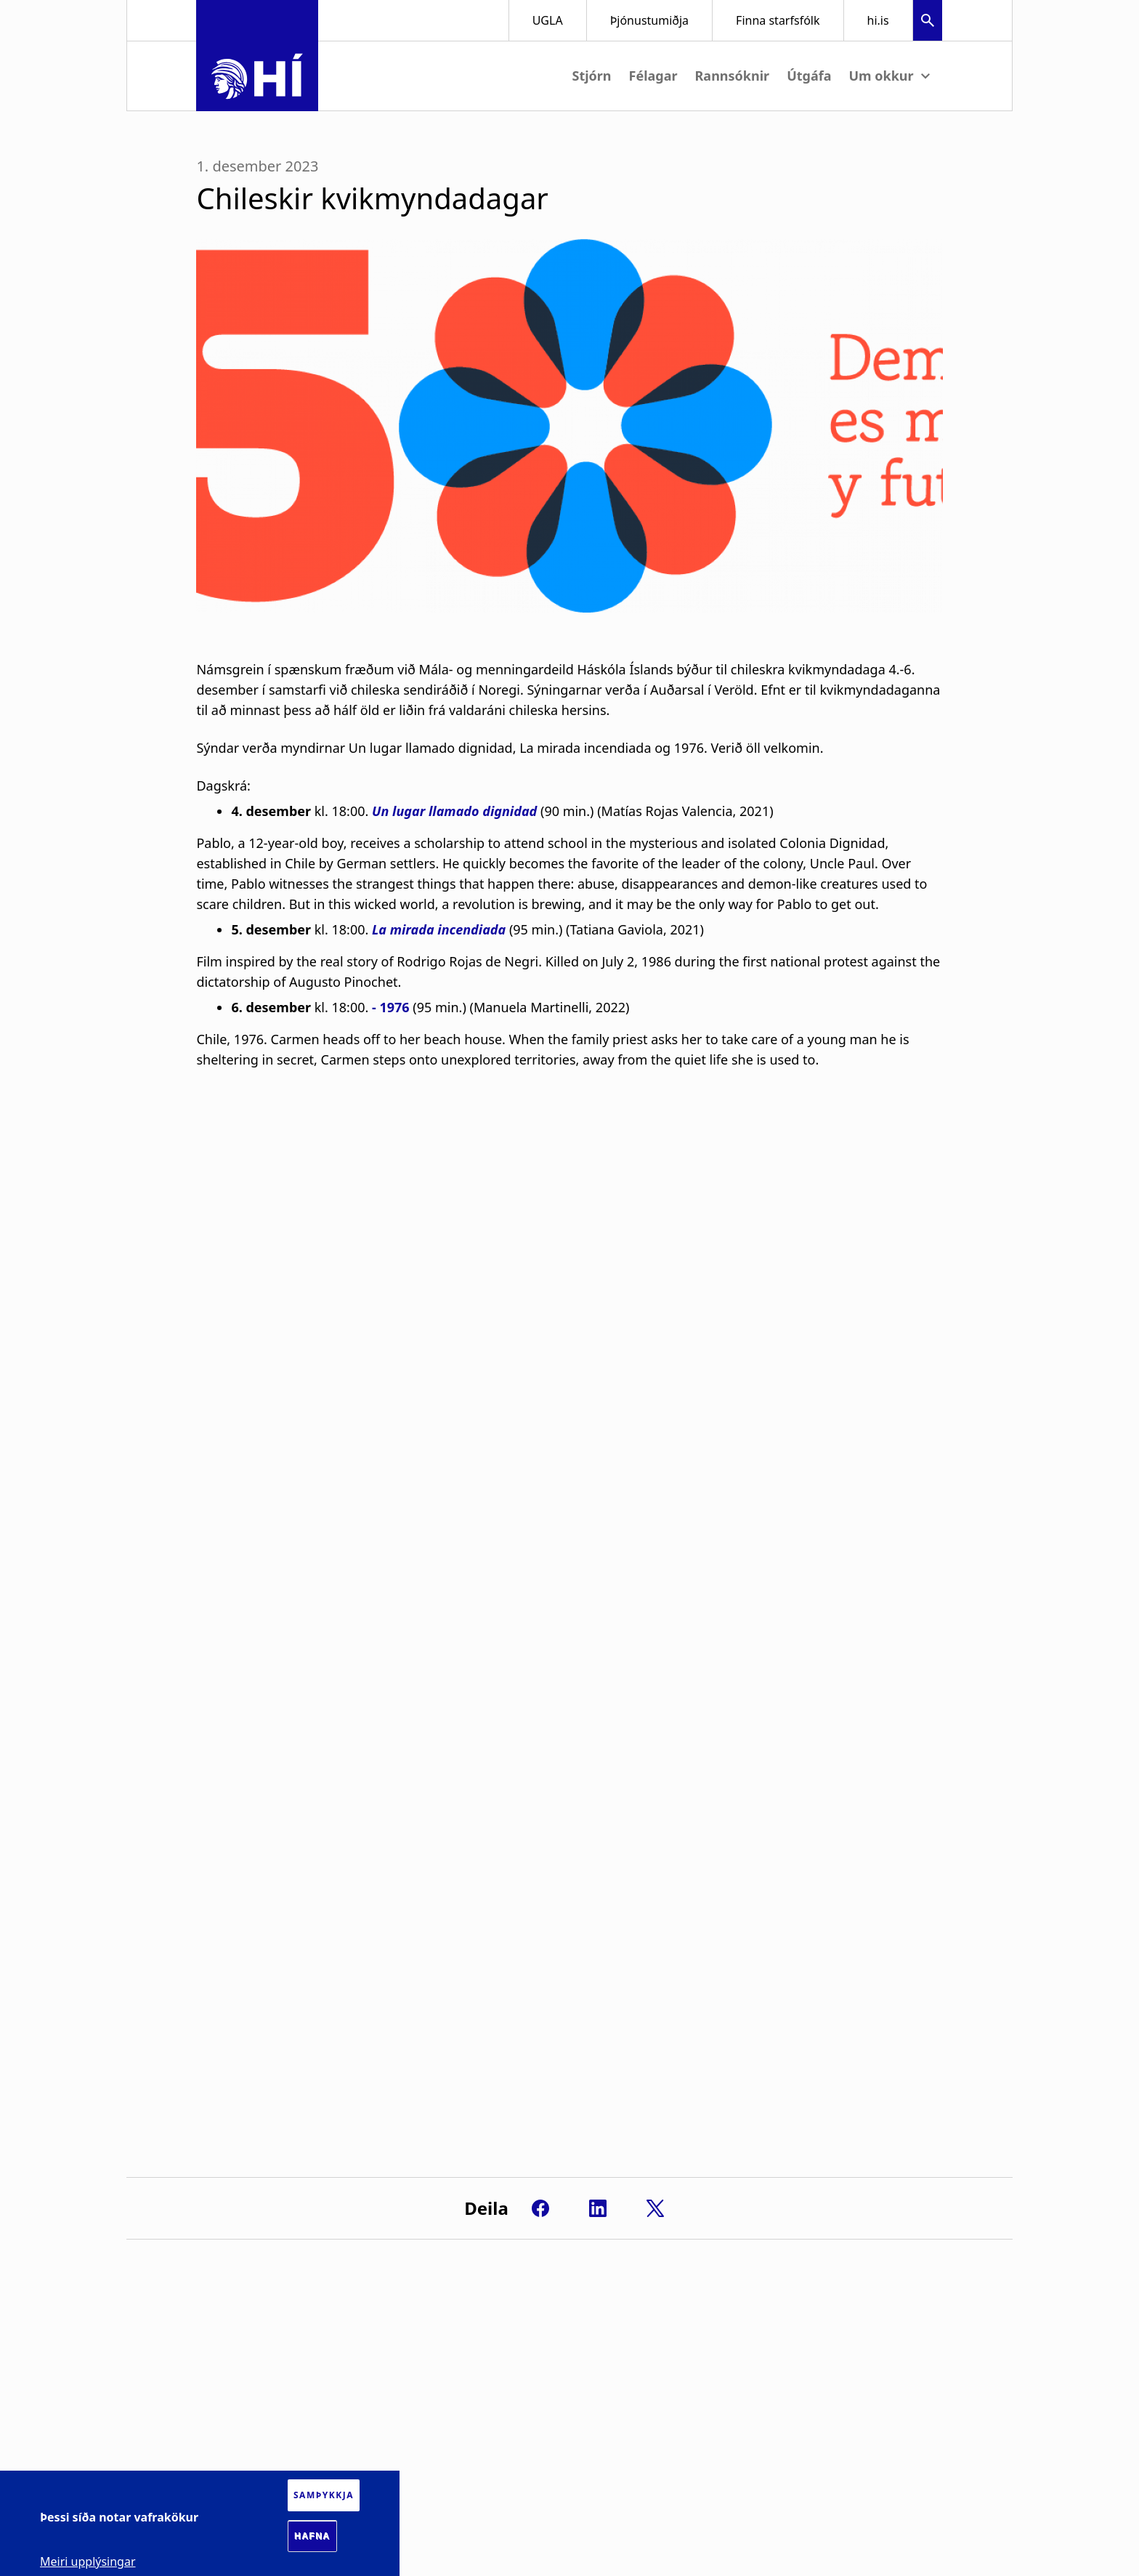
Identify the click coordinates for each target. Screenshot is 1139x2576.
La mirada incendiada (439, 929)
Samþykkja (323, 2495)
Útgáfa (809, 75)
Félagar (653, 75)
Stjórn (591, 75)
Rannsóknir (732, 75)
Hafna (312, 2536)
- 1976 (391, 1007)
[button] (927, 22)
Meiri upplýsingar (88, 2561)
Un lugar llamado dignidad (454, 811)
